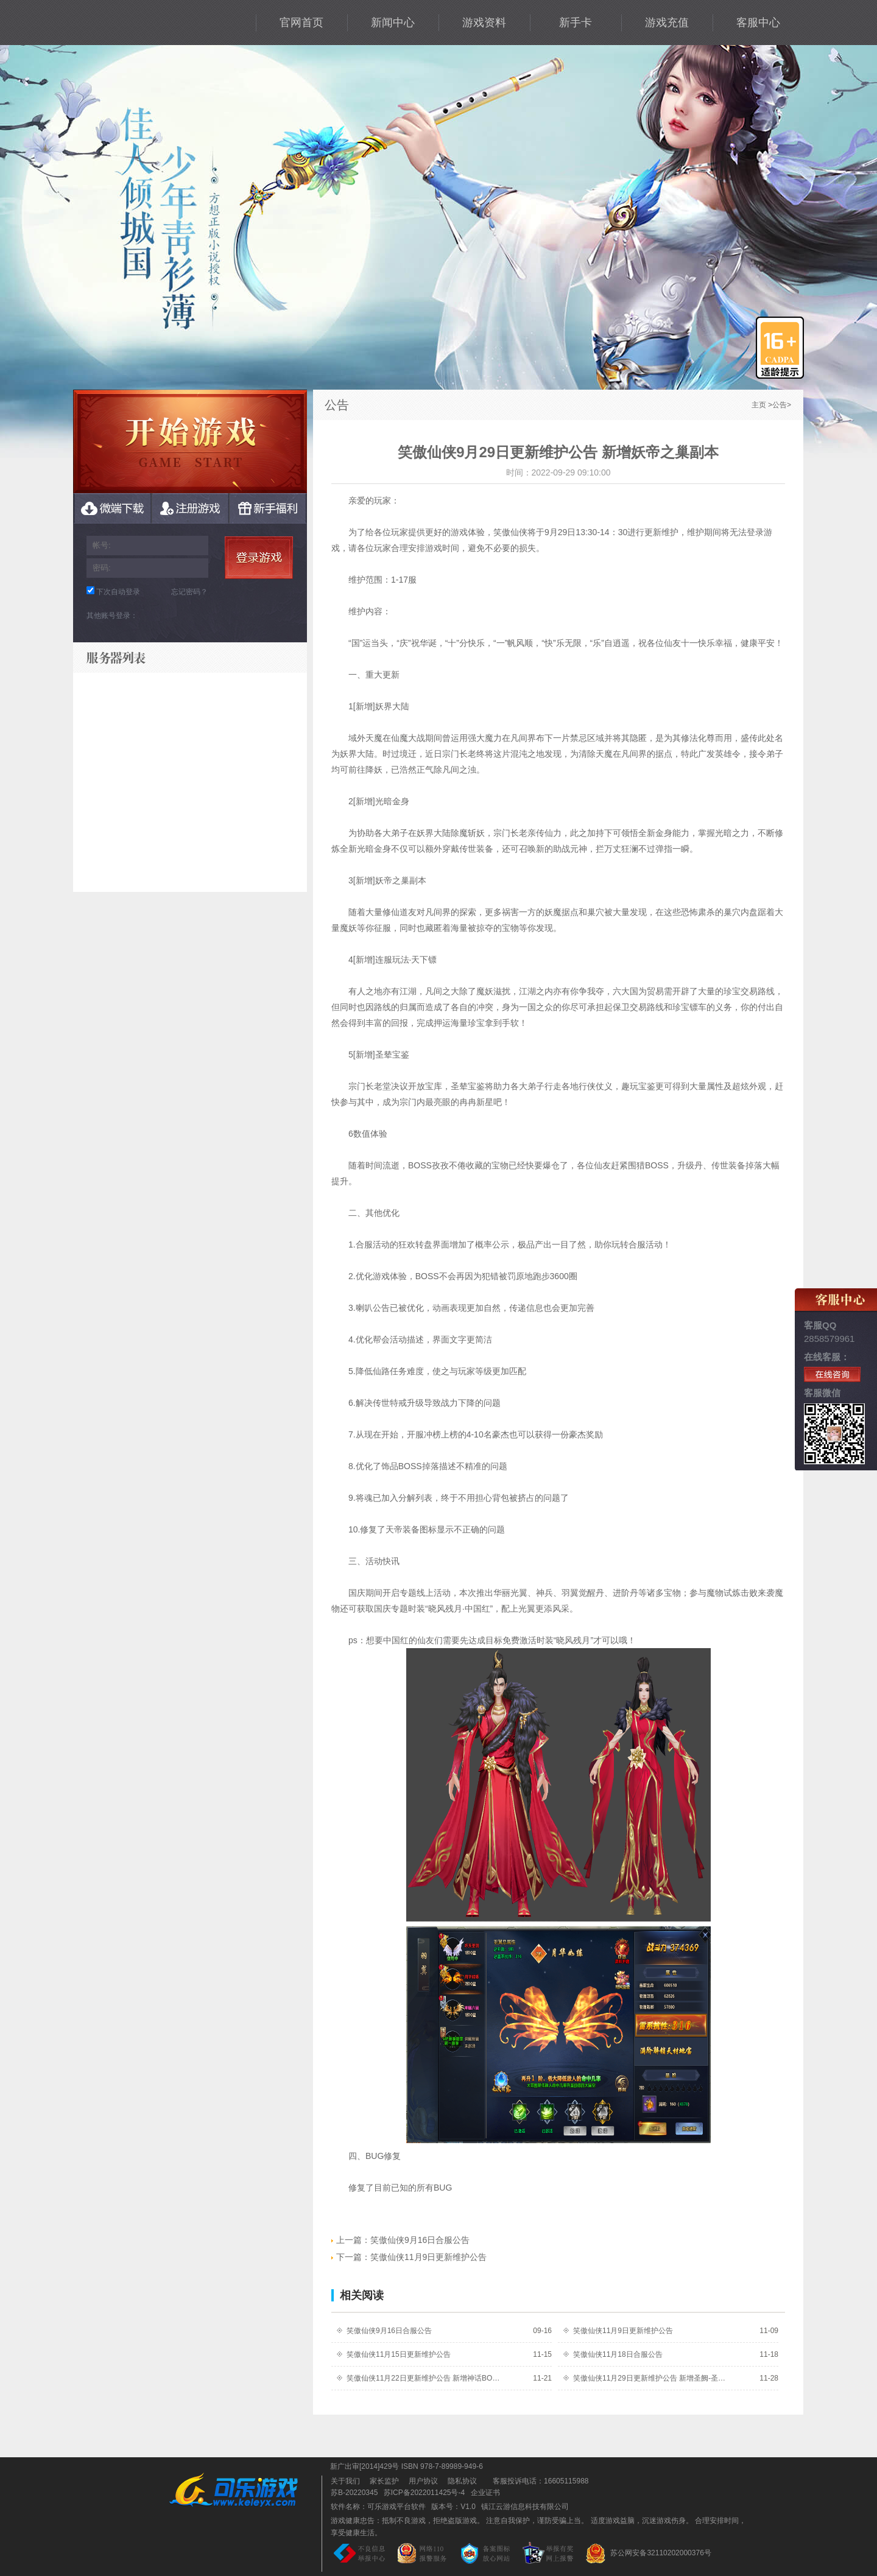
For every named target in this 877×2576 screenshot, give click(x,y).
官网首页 (301, 22)
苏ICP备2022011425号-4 (424, 2492)
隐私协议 (462, 2481)
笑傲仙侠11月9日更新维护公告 (409, 2256)
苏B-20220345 (354, 2492)
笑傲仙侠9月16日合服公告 (400, 2239)
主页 (759, 405)
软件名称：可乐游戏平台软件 (378, 2506)
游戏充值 (667, 22)
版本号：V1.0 (453, 2506)
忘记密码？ (189, 592)
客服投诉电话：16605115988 (537, 2481)
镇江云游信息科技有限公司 (525, 2506)
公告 (779, 405)
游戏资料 (484, 22)
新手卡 (575, 22)
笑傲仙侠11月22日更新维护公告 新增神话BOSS (424, 2378)
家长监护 (384, 2481)
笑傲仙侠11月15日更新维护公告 (399, 2354)
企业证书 (485, 2492)
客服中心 (758, 22)
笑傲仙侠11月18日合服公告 (618, 2354)
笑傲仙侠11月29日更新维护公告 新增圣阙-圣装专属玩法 (650, 2378)
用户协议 (423, 2481)
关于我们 (345, 2481)
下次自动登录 (118, 592)
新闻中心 (393, 22)
